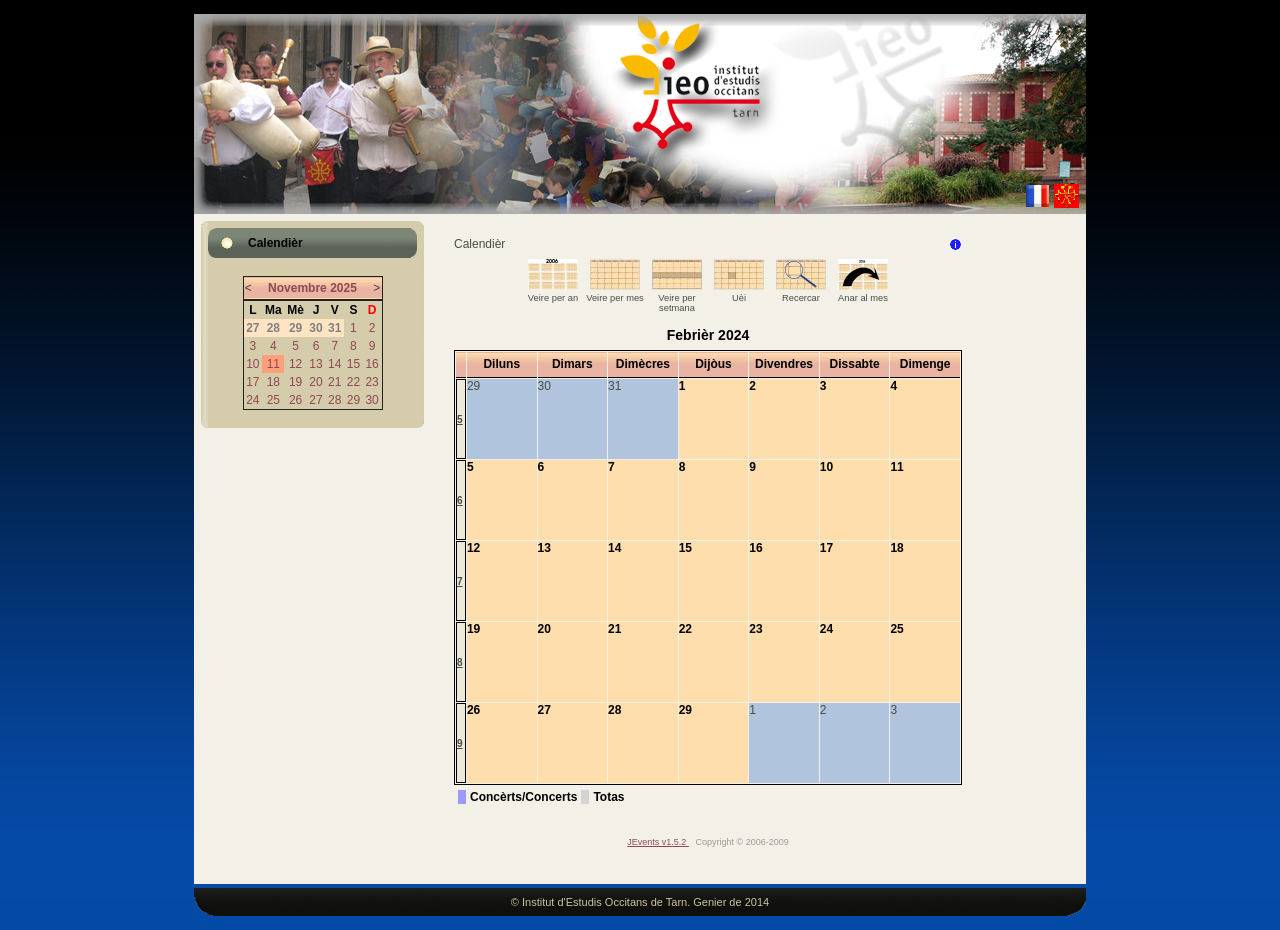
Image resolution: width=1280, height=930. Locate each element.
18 (273, 382)
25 (273, 400)
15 (353, 364)
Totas (608, 797)
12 (295, 364)
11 (273, 364)
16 (371, 364)
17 (252, 382)
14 (334, 364)
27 (315, 400)
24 (252, 400)
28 (334, 400)
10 (252, 364)
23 (371, 382)
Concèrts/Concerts (523, 797)
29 (353, 400)
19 (295, 382)
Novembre (297, 288)
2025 (343, 288)
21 (334, 382)
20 (315, 382)
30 (371, 400)
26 (295, 400)
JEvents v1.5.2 (658, 842)
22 (353, 382)
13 (315, 364)
